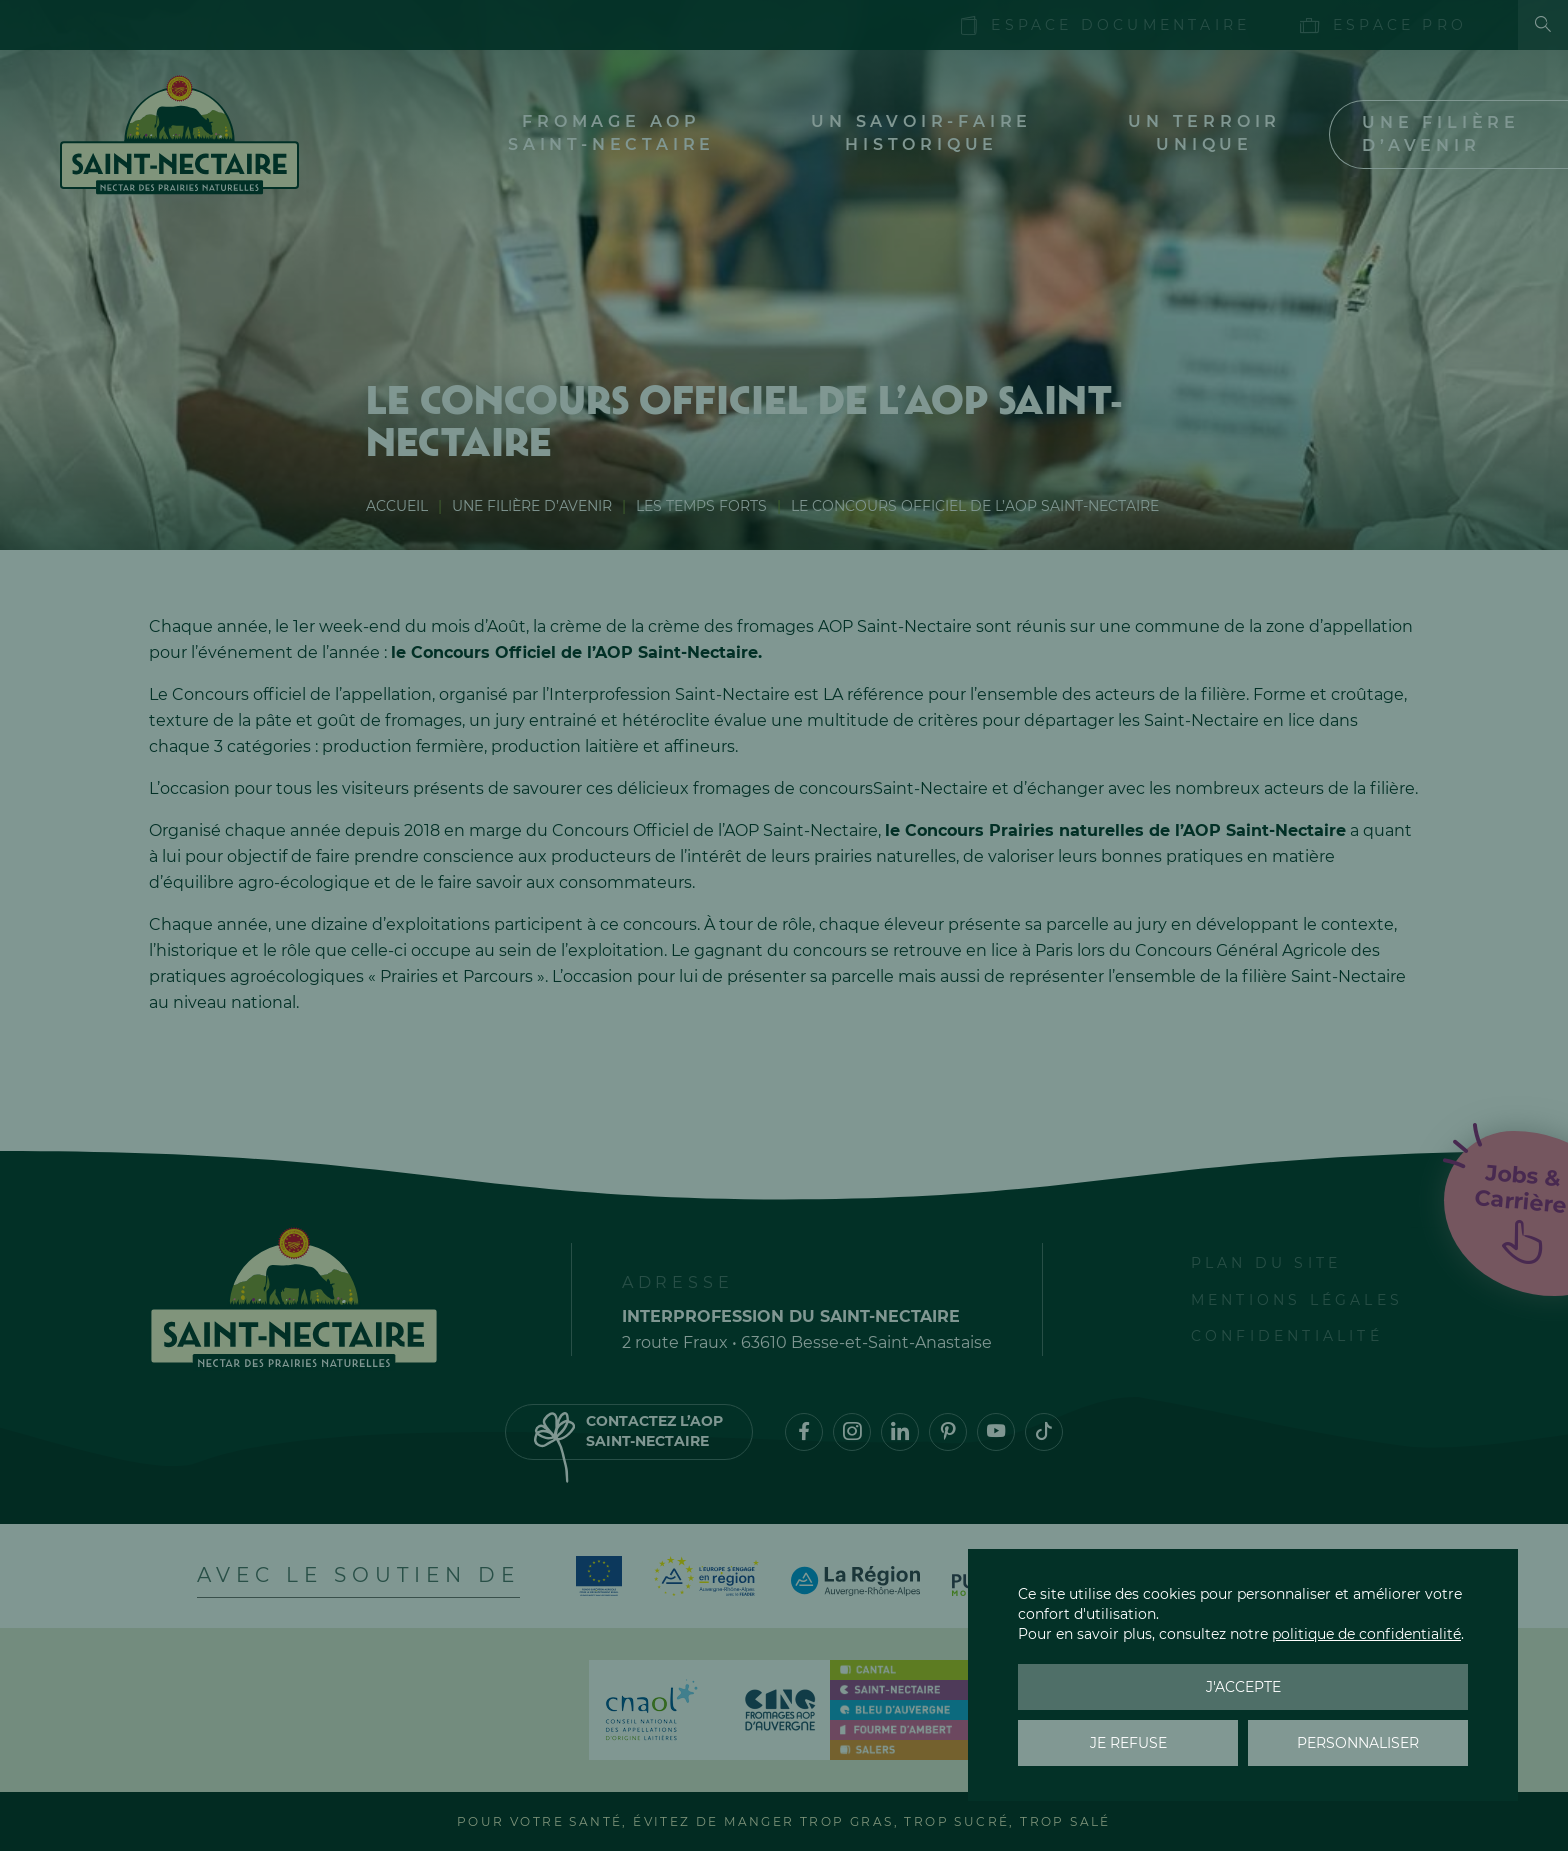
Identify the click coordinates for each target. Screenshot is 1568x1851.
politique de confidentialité (1366, 1634)
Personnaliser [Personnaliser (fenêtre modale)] (1358, 1743)
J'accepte (1243, 1687)
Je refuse (1128, 1743)
